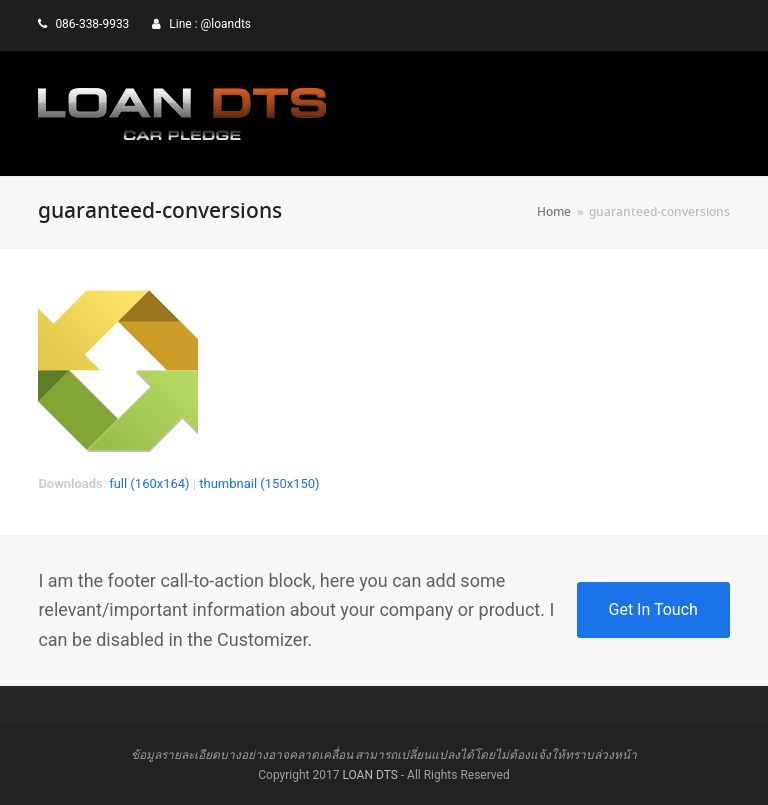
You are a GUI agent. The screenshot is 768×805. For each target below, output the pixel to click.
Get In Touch (653, 609)
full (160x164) (149, 483)
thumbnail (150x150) (259, 483)
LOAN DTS (369, 775)
